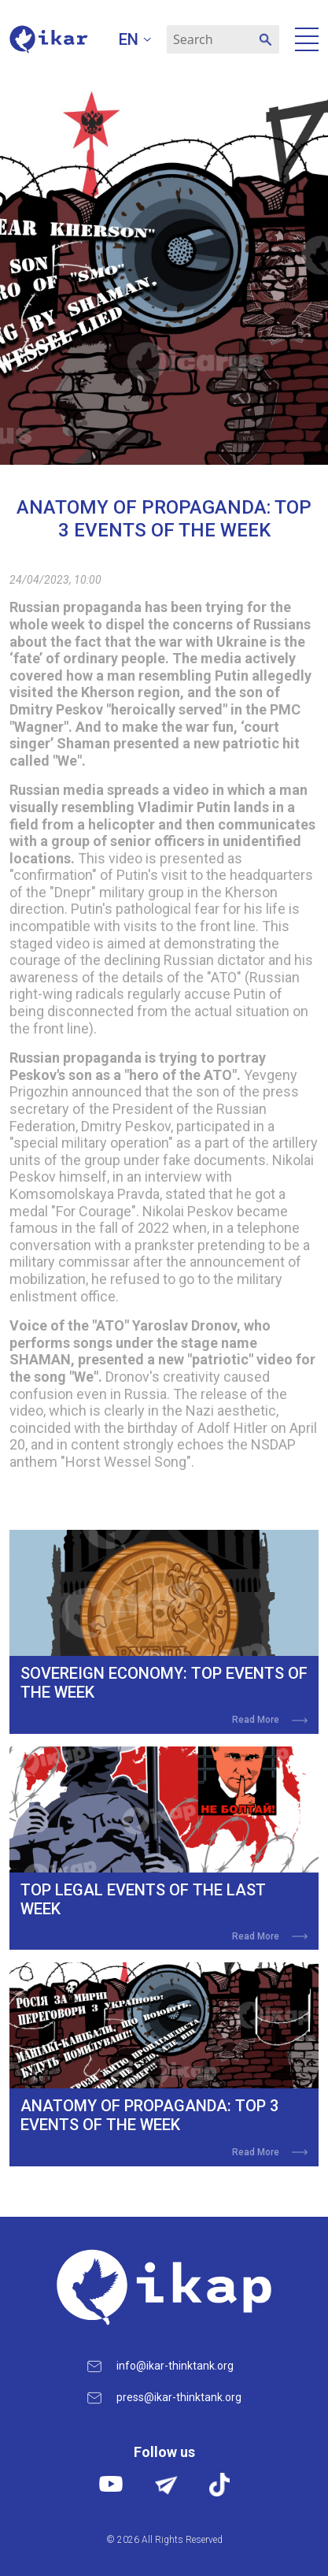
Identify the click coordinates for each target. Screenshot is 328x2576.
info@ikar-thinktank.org (175, 2365)
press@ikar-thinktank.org (178, 2397)
